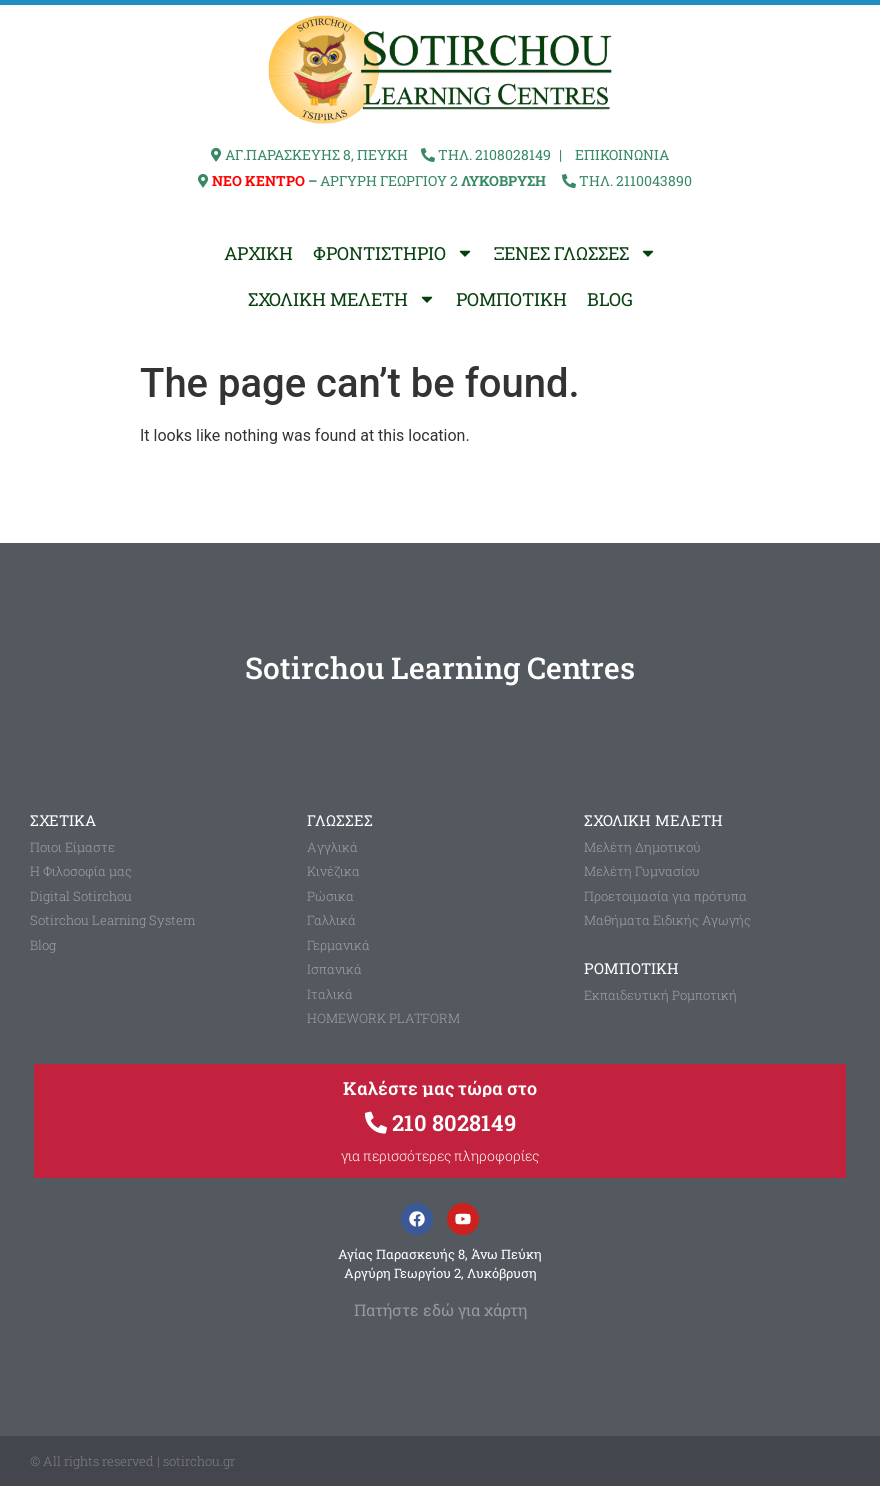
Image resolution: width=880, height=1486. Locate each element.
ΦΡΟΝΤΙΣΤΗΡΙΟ (393, 253)
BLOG (610, 299)
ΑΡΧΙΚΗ (258, 253)
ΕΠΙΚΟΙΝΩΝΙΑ (622, 154)
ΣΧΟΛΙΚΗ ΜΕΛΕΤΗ (342, 299)
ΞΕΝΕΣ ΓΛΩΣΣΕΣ (575, 253)
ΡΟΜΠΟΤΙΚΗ (511, 299)
